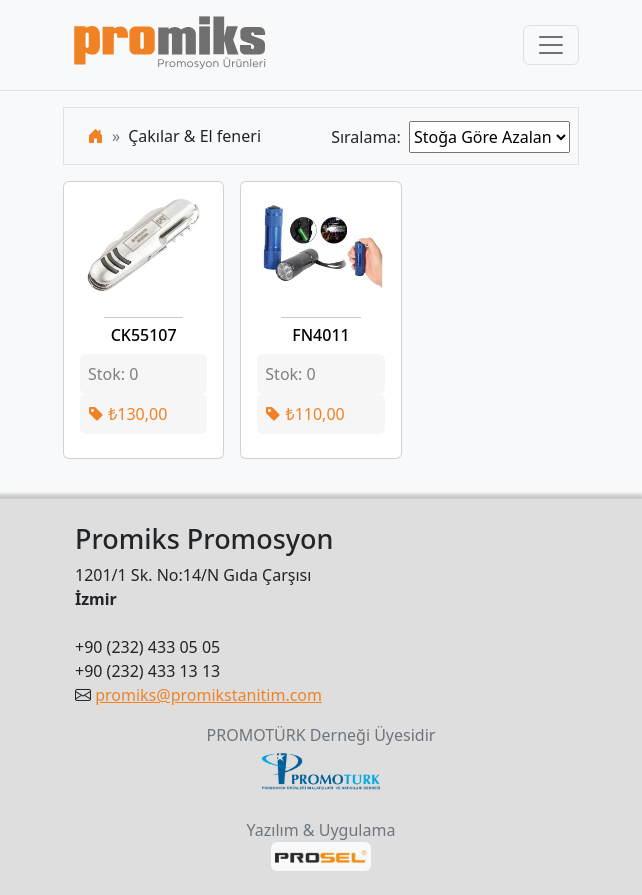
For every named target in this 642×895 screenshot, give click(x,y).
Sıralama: (370, 137)
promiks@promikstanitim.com (208, 695)
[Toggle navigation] (551, 45)
